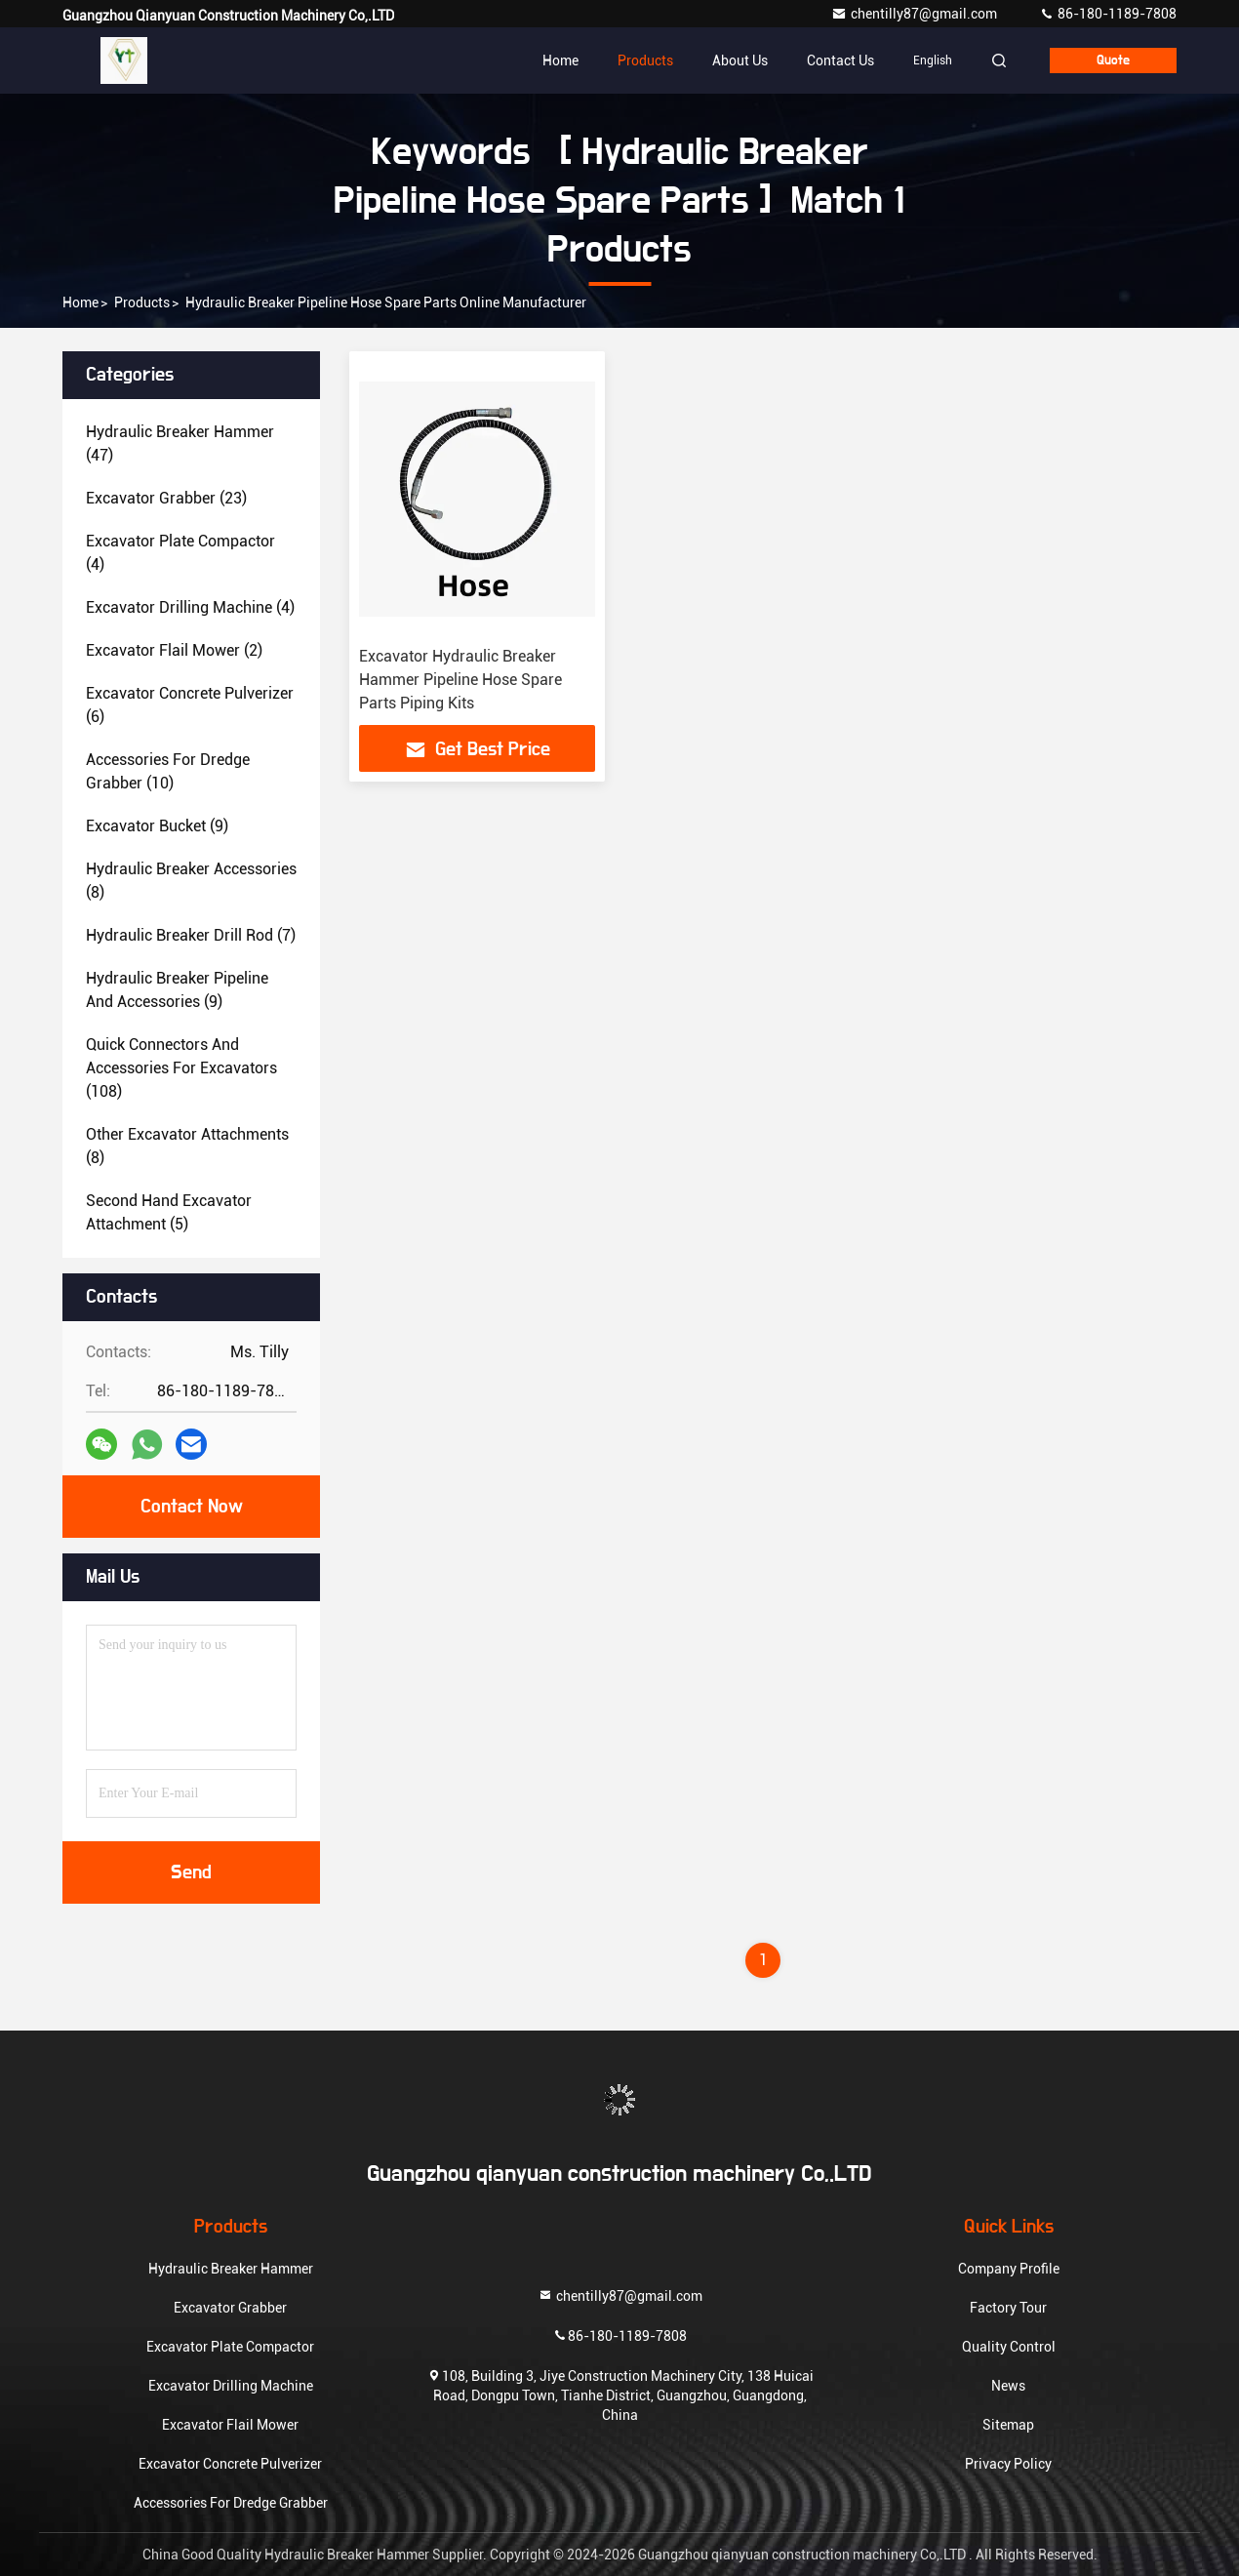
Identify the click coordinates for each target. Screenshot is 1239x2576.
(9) (157, 826)
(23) (166, 498)
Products (645, 60)
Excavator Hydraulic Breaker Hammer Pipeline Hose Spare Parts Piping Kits (460, 679)
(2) (174, 650)
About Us (740, 60)
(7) (191, 935)
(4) (180, 553)
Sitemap (1008, 2425)
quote (1113, 60)
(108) (181, 1068)
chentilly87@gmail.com (915, 13)
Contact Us (840, 60)
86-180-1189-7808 (1108, 13)
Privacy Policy (1008, 2464)
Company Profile (1008, 2268)
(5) (169, 1212)
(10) (168, 771)
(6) (190, 705)
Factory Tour (1008, 2307)
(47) (180, 443)
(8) (191, 881)
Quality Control (1009, 2347)
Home (560, 60)
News (1008, 2386)
